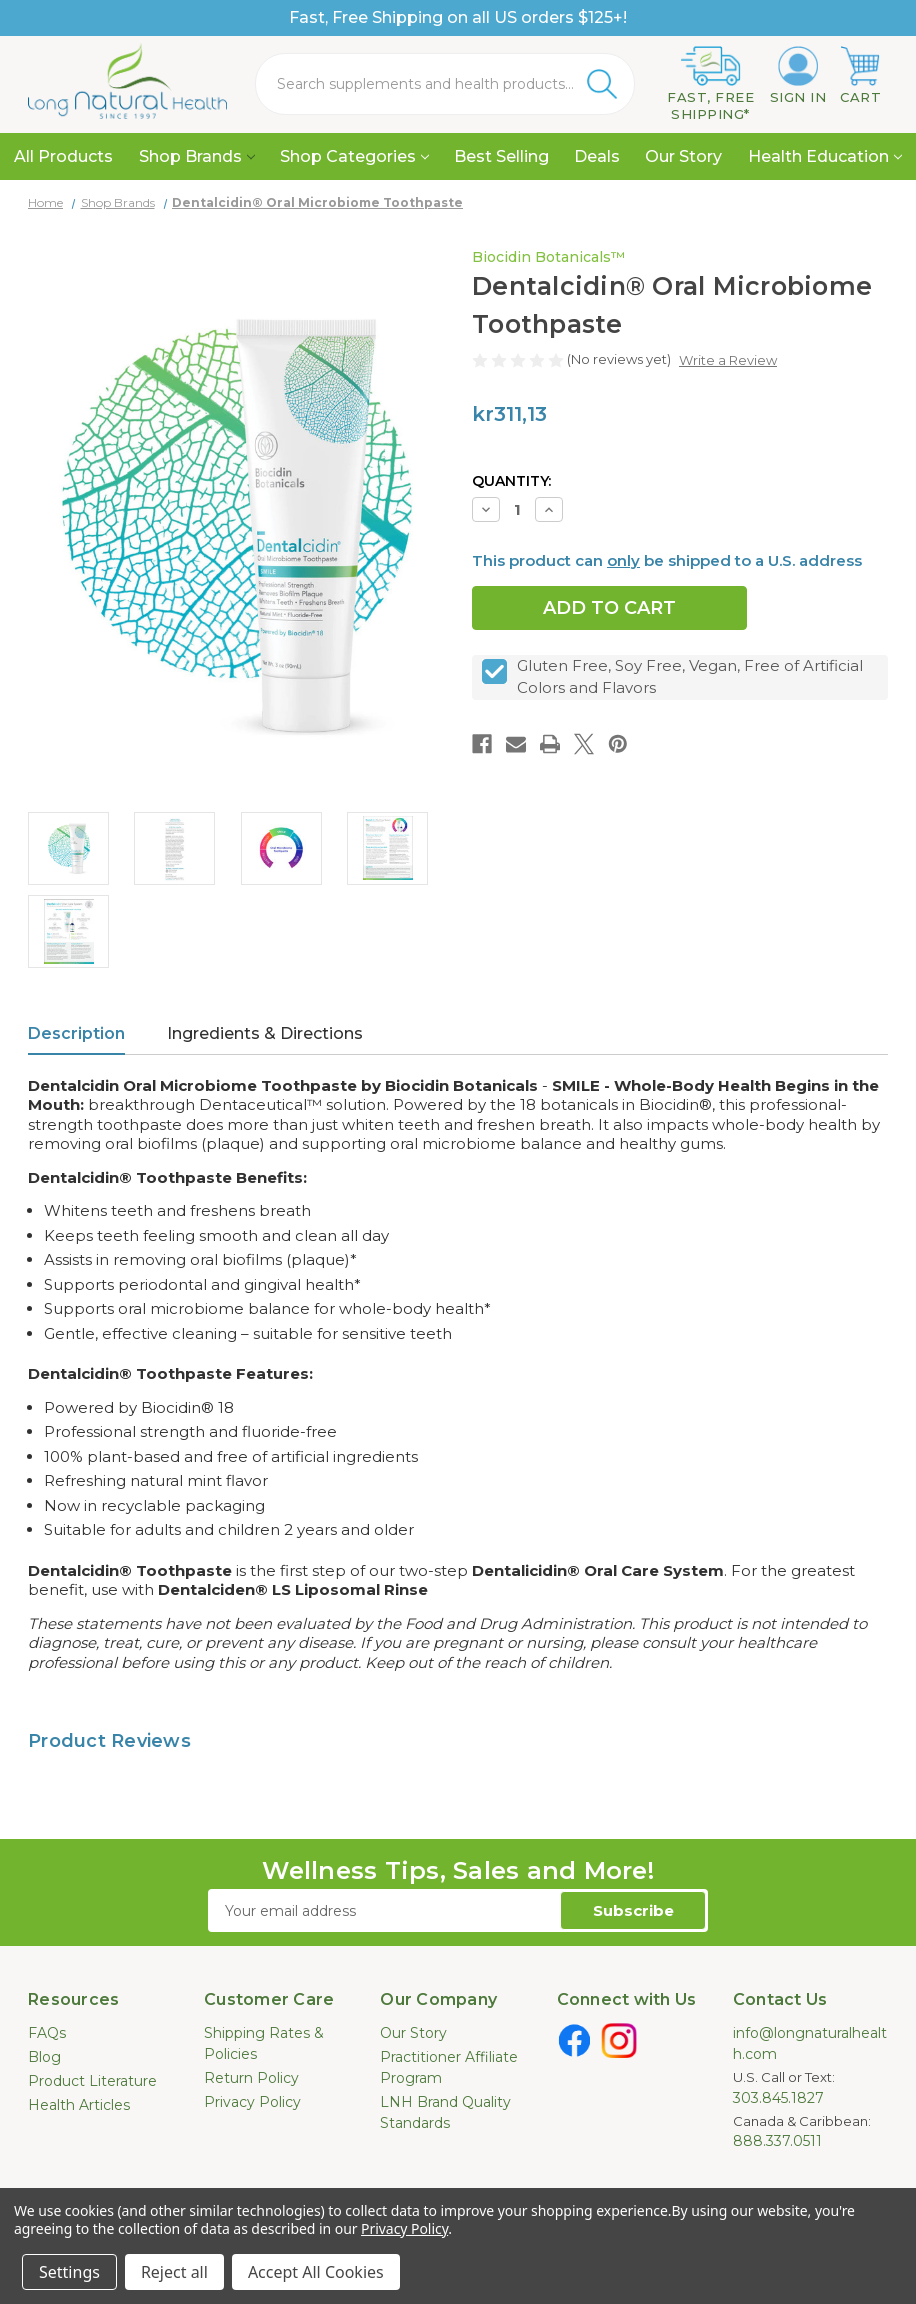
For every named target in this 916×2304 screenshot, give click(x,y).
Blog (44, 2057)
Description (76, 1033)
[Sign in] (798, 76)
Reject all (174, 2272)
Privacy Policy (252, 2102)
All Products (63, 156)
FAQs (47, 2033)
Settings (69, 2272)
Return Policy (251, 2078)
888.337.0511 (777, 2141)
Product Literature (92, 2081)
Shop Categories (354, 156)
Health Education (825, 156)
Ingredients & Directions (265, 1033)
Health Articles (79, 2105)
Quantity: (511, 481)
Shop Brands (197, 156)
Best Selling (501, 156)
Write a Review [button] (728, 360)
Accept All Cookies (316, 2272)
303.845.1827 (778, 2098)
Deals (597, 156)
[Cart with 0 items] (860, 76)
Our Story (683, 156)
